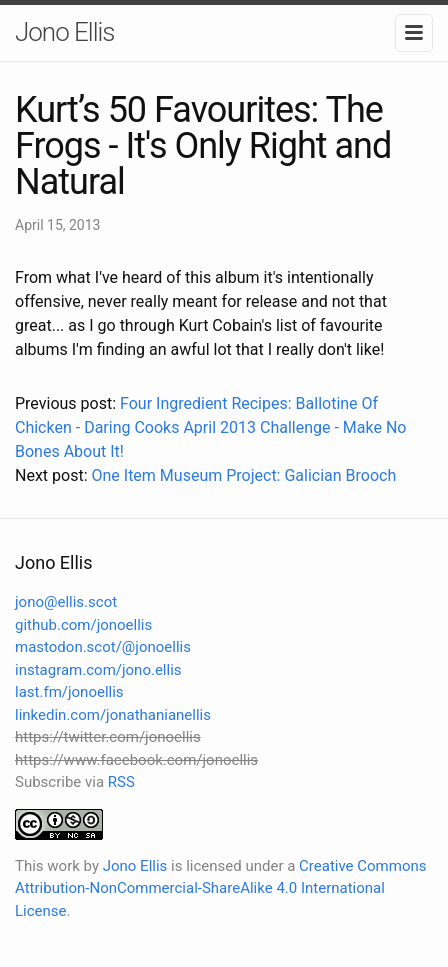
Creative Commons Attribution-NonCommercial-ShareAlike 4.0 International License (221, 888)
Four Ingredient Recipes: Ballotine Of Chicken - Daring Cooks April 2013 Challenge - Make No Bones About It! (210, 427)
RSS (121, 782)
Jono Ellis (65, 32)
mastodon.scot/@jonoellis (103, 647)
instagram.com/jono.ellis (98, 670)
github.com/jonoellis (83, 625)
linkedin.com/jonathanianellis (113, 715)
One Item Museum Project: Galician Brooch (243, 475)
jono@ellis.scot (66, 602)
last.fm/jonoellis (69, 692)
